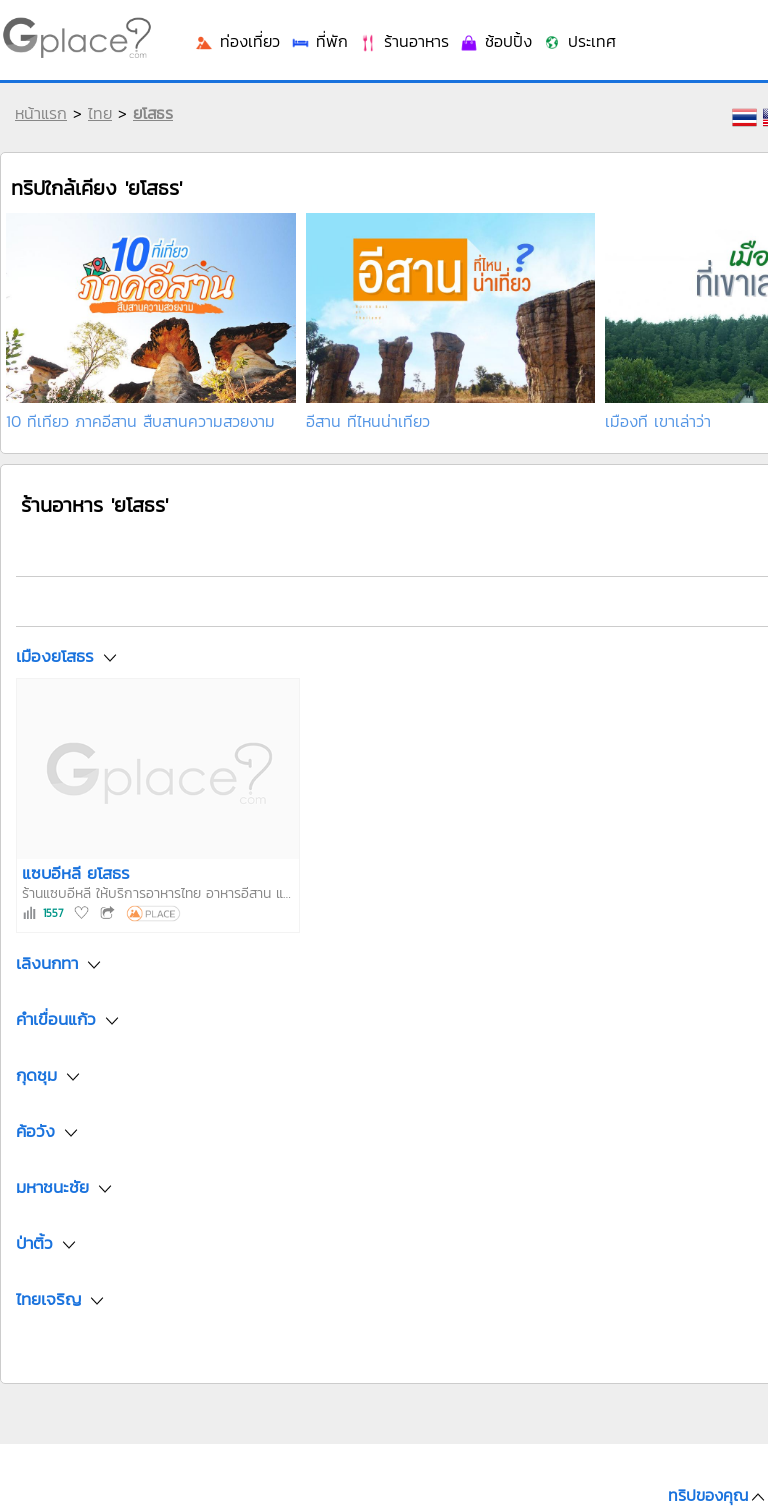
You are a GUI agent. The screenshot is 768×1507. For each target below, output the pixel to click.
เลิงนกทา (47, 964)
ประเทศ (579, 41)
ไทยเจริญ (48, 1300)
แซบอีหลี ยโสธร (76, 873)
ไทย (100, 113)
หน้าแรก (41, 113)
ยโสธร (153, 113)
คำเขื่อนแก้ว (56, 1020)
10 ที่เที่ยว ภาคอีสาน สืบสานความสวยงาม (140, 421)
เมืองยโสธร (55, 656)
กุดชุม (36, 1076)
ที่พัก (319, 41)
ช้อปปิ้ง (495, 41)
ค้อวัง (35, 1132)
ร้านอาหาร (403, 41)
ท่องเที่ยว (237, 41)
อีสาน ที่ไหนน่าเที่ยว (368, 421)
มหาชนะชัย (52, 1188)
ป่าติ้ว (34, 1244)
